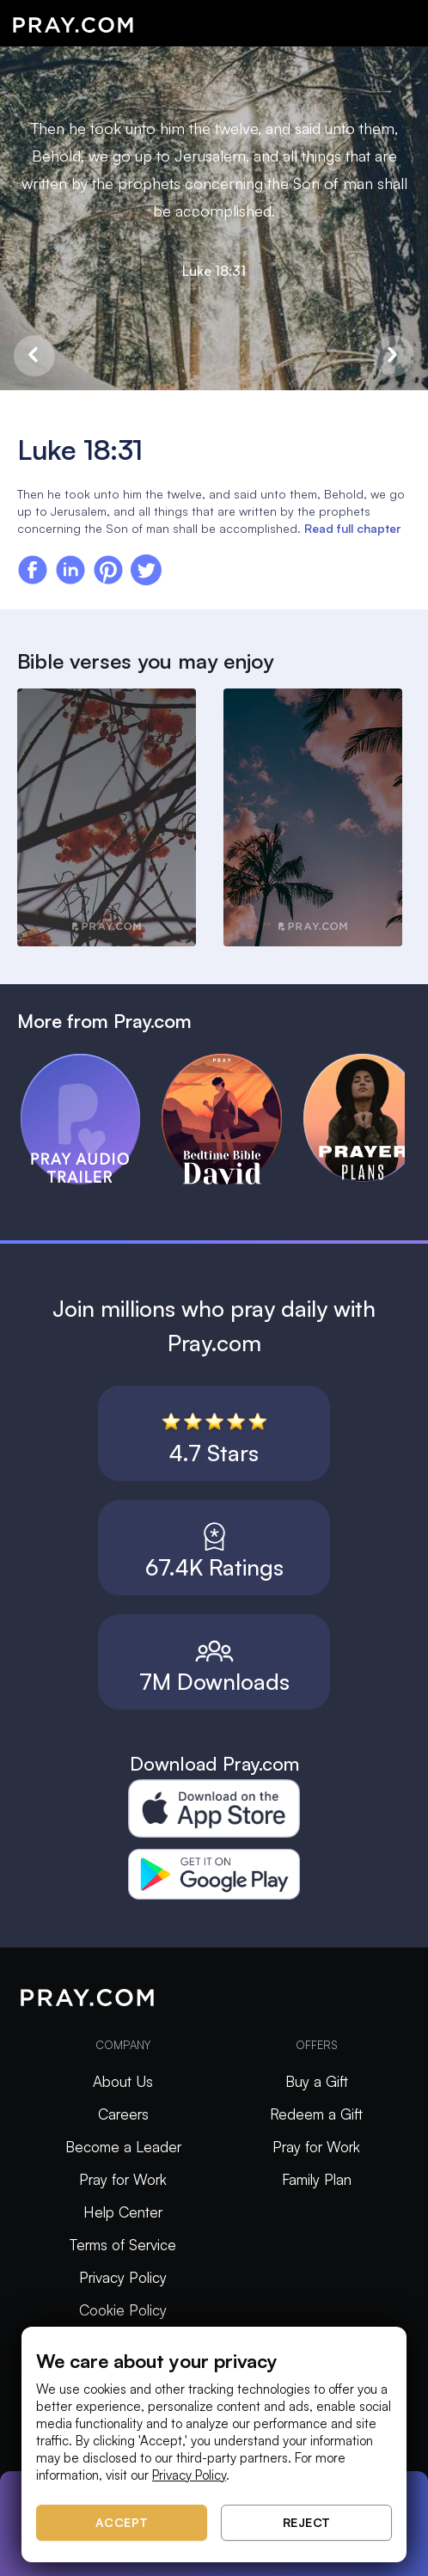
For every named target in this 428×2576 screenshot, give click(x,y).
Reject (307, 2522)
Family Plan (317, 2179)
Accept (122, 2522)
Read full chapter (352, 528)
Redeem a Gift (316, 2114)
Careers (123, 2114)
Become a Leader (123, 2147)
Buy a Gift (316, 2081)
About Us (123, 2081)
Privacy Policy (123, 2277)
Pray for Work (123, 2179)
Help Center (122, 2212)
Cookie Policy (123, 2310)
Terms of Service (123, 2245)
